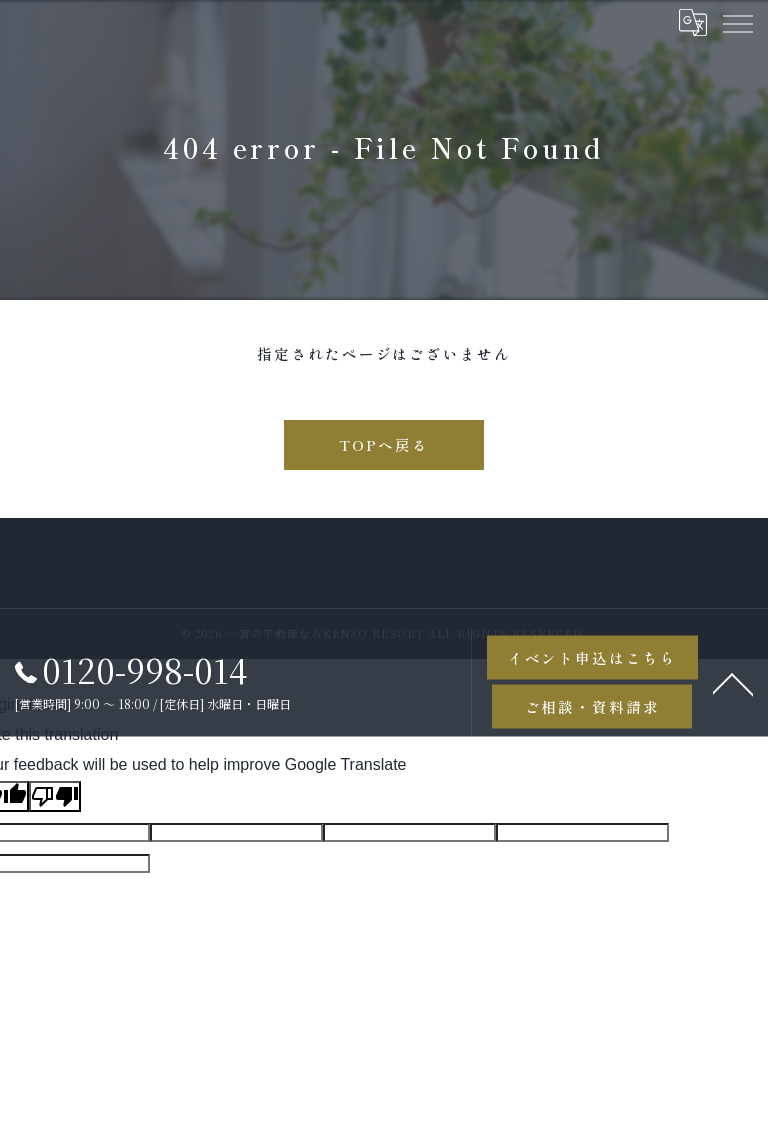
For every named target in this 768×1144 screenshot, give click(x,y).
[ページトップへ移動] (733, 682)
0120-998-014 (131, 669)
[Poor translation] (55, 796)
